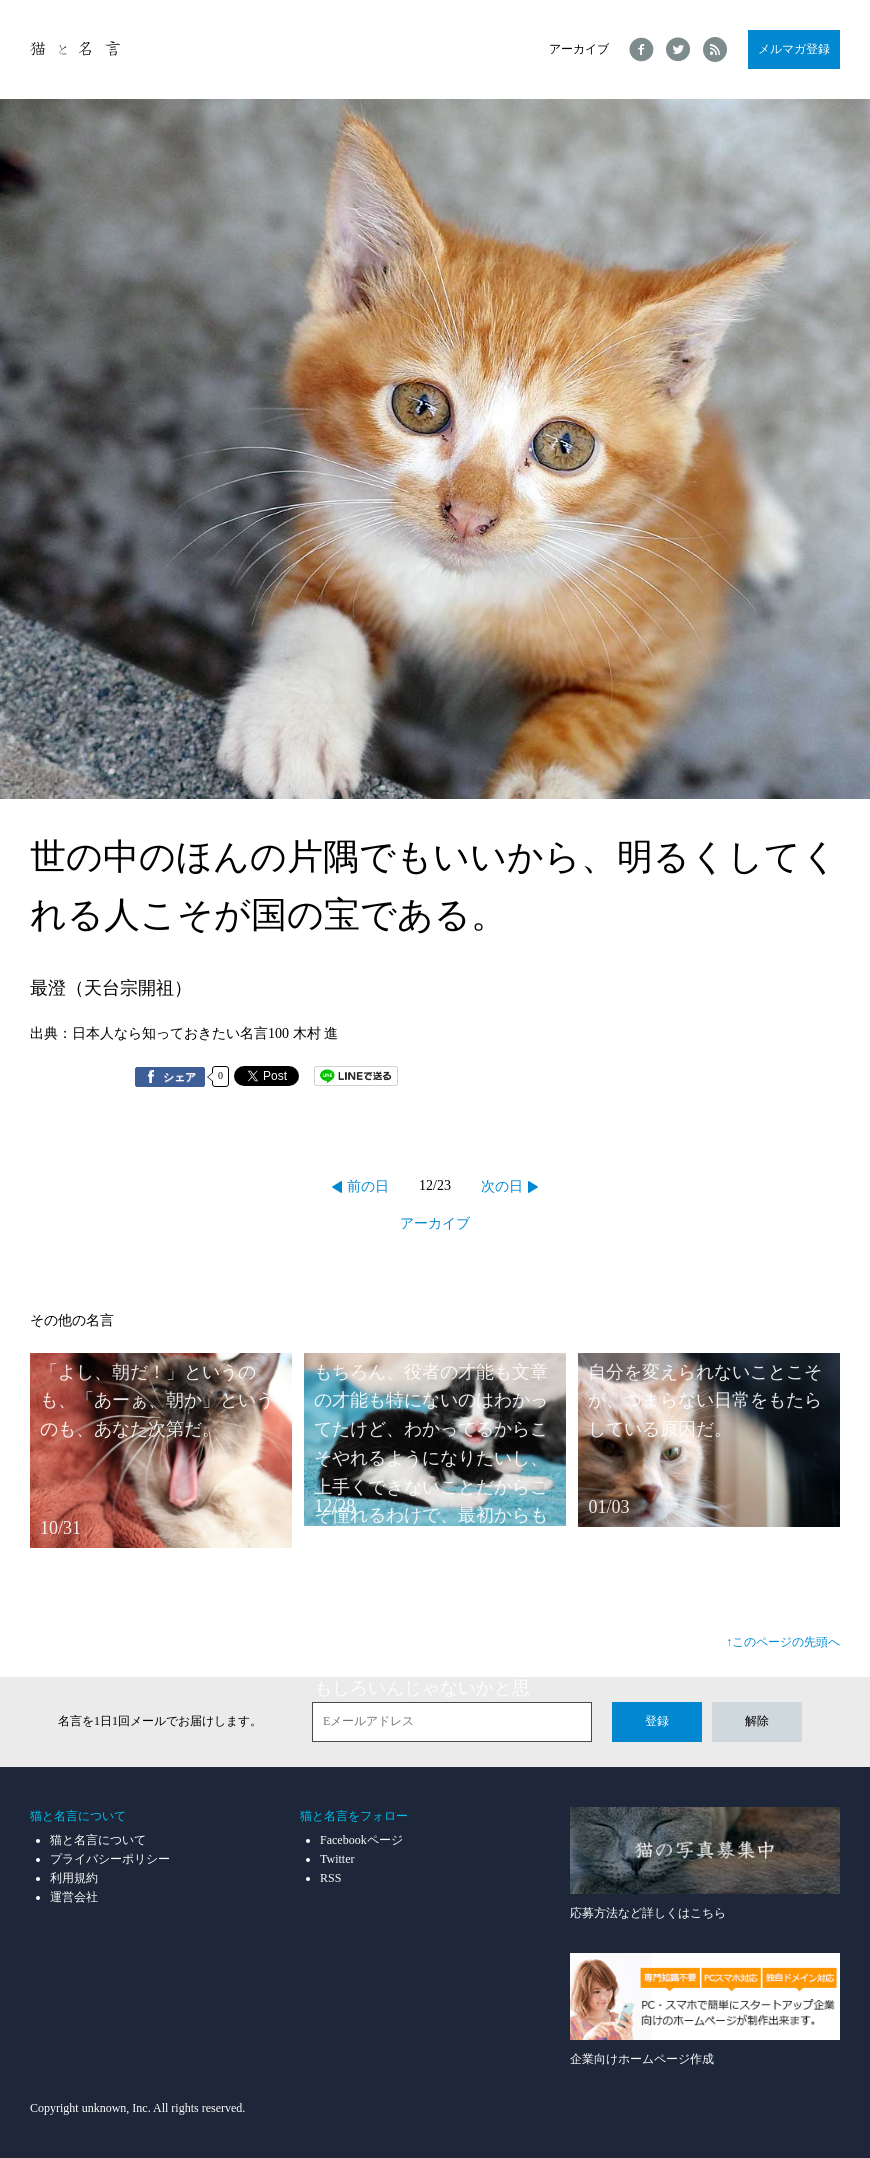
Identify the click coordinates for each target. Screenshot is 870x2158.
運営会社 (74, 1897)
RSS (330, 1878)
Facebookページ (361, 1840)
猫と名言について (98, 1840)
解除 (757, 1721)
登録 (657, 1721)
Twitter (337, 1859)
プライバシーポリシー (110, 1859)
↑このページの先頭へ (783, 1642)
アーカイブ (579, 49)
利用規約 (74, 1878)
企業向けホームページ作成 (705, 2009)
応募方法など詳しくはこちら (705, 1863)
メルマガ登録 (794, 49)
